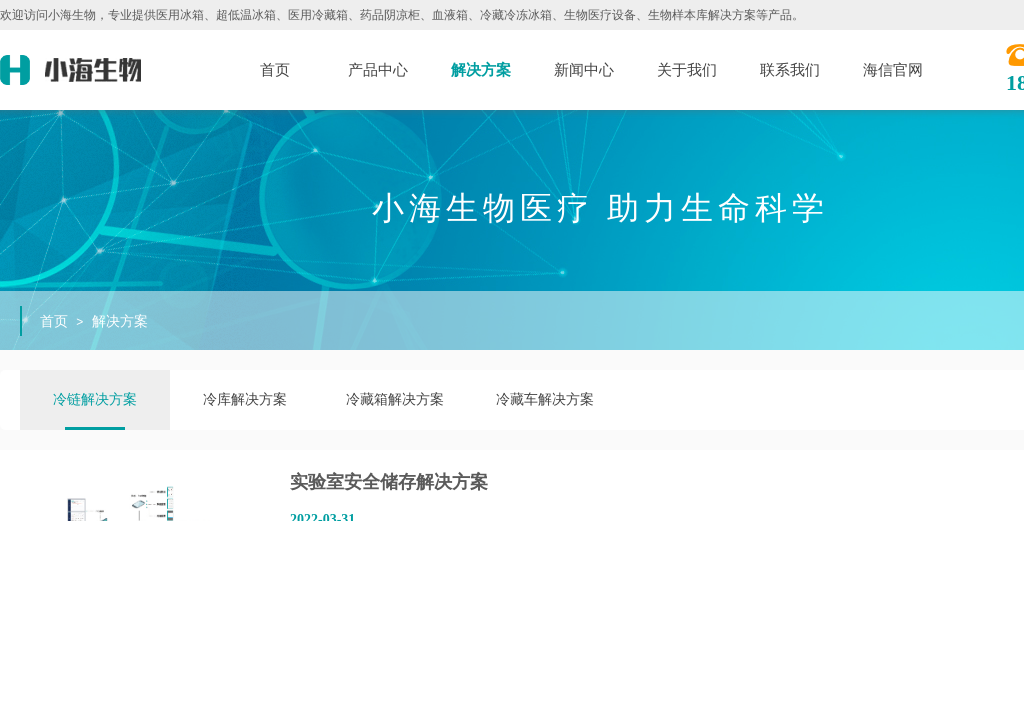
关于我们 (687, 70)
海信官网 (893, 70)
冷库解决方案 (245, 399)
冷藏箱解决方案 (395, 399)
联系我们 (790, 70)
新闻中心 (584, 70)
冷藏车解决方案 (545, 399)
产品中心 (378, 70)
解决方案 (481, 70)
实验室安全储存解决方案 (389, 482)
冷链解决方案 (95, 399)
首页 (275, 70)
